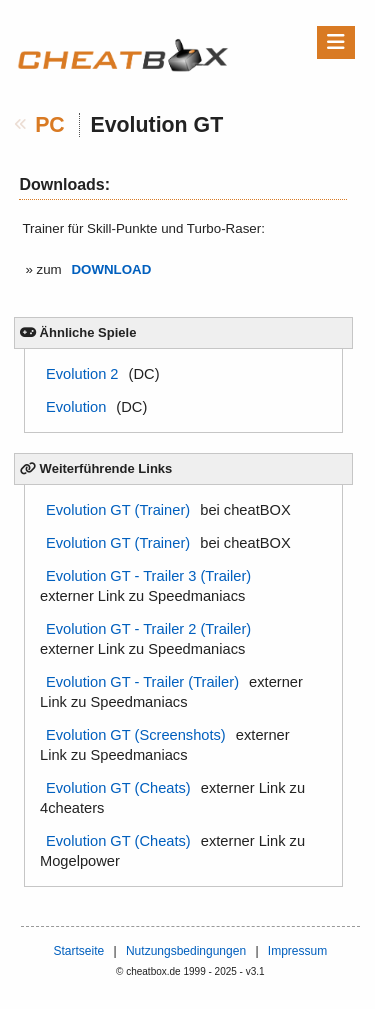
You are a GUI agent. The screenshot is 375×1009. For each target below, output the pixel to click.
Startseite (78, 951)
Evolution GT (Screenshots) (136, 735)
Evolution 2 (82, 374)
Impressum (297, 951)
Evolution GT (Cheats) (118, 788)
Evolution (76, 407)
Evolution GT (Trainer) (118, 510)
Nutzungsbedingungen (186, 951)
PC (50, 125)
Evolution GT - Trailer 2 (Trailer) (148, 629)
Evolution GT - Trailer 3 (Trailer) (148, 576)
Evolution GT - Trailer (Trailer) (142, 682)
